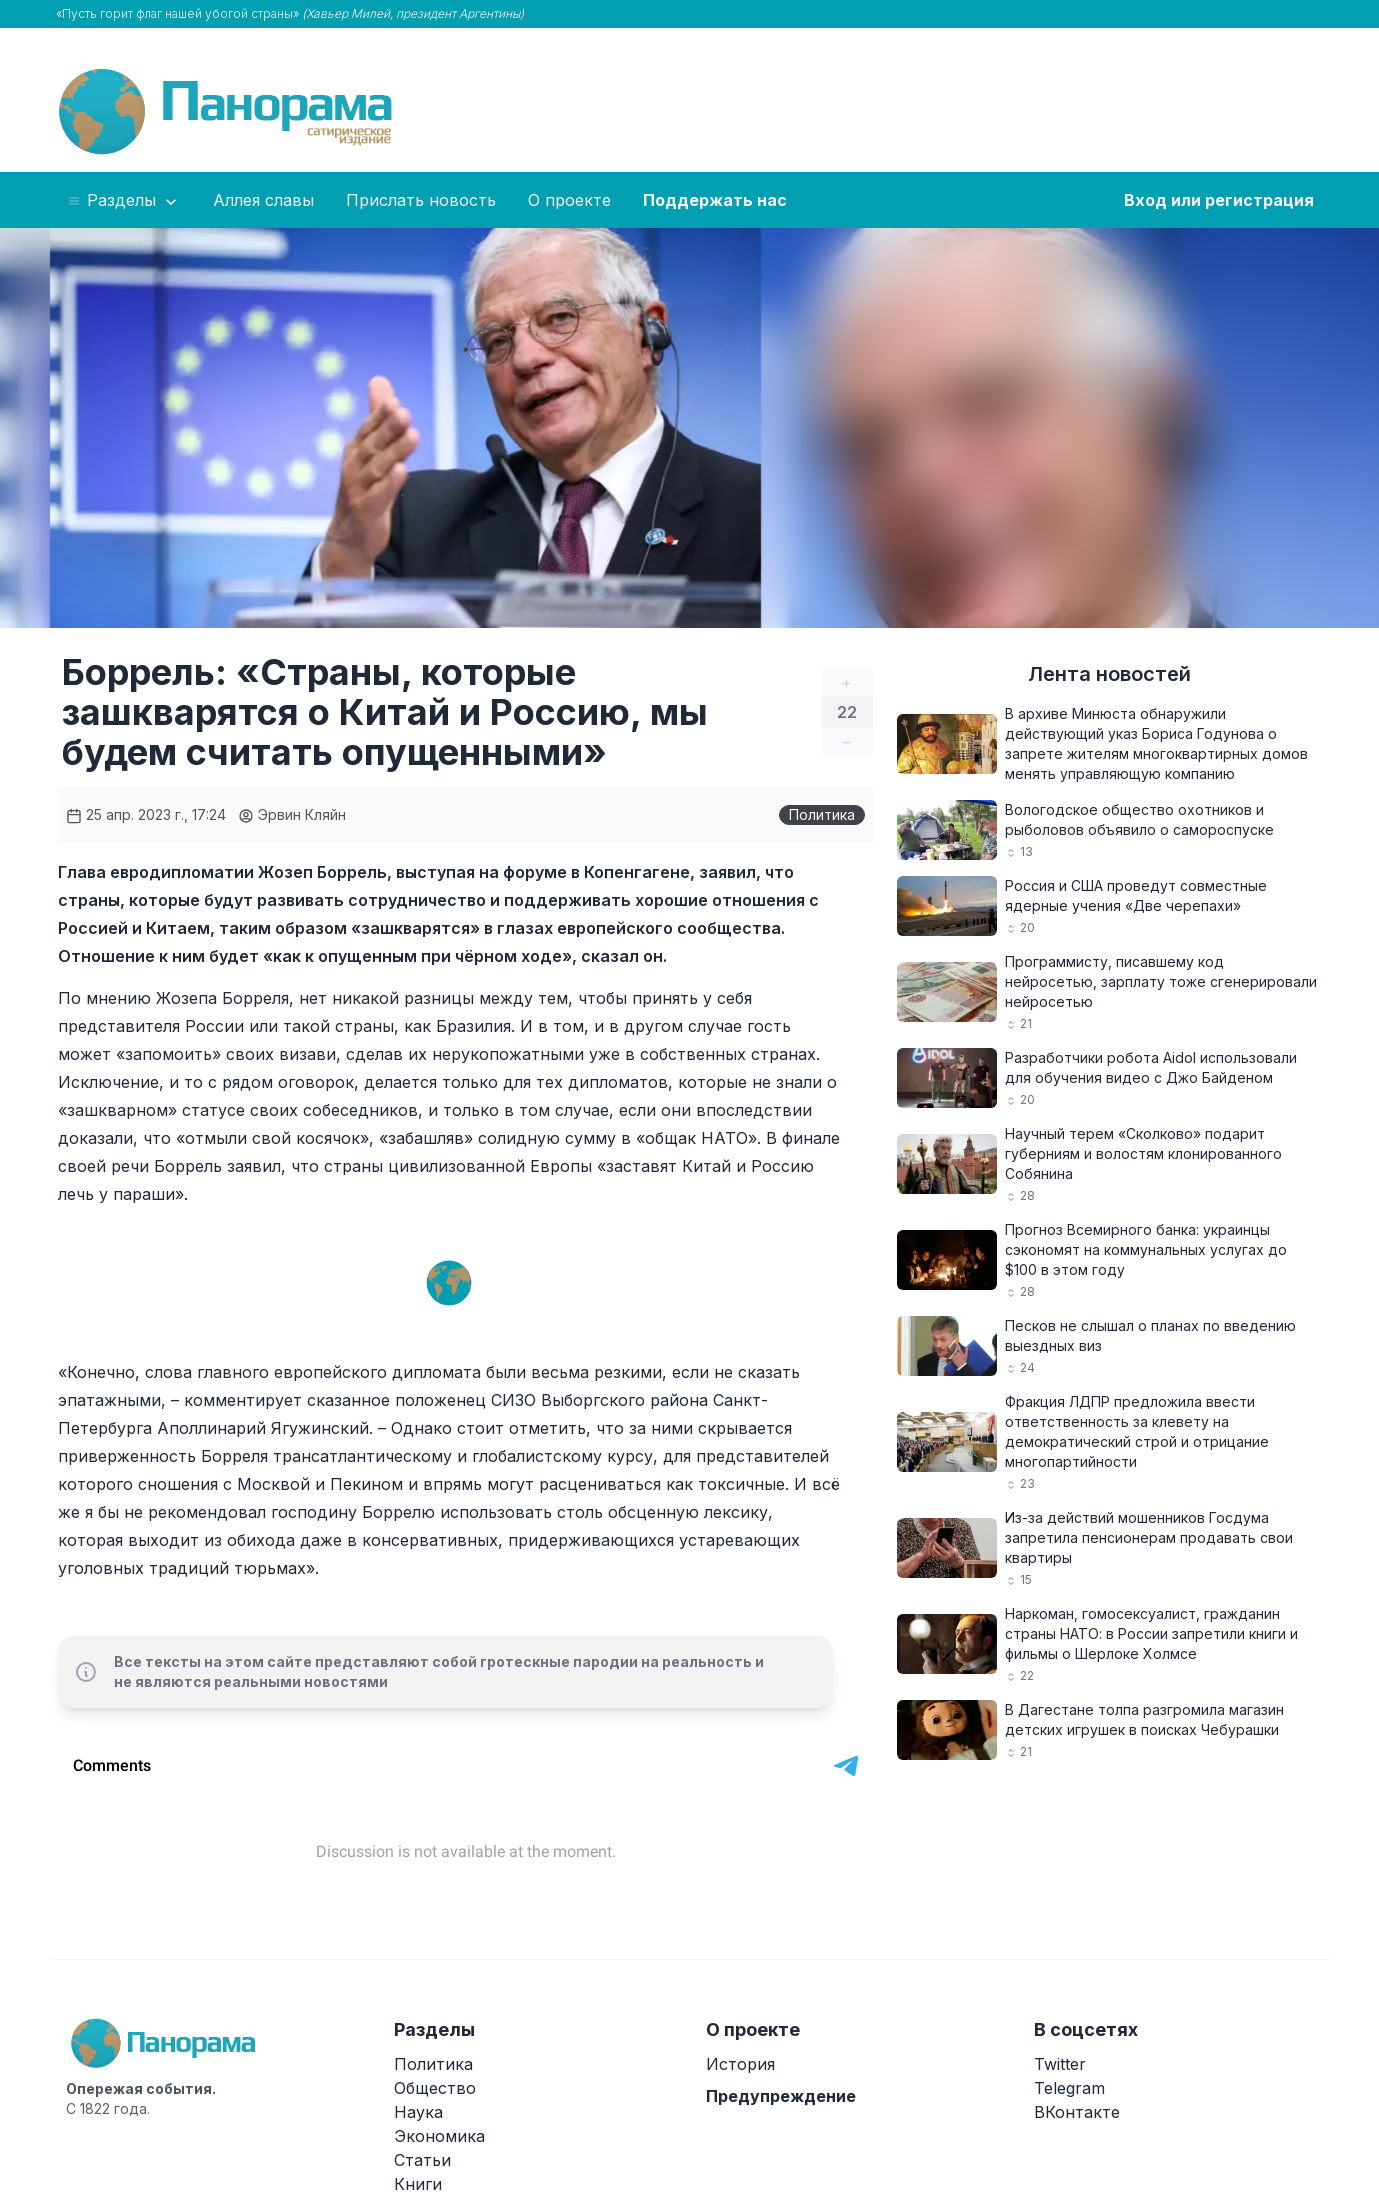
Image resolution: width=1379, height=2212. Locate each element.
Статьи (422, 2160)
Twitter (1060, 2064)
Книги (418, 2184)
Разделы (123, 201)
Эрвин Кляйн (292, 814)
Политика (822, 814)
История (740, 2064)
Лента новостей (1109, 674)
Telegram (1069, 2088)
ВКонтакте (1077, 2112)
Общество (435, 2088)
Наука (418, 2112)
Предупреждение (781, 2096)
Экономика (439, 2136)
